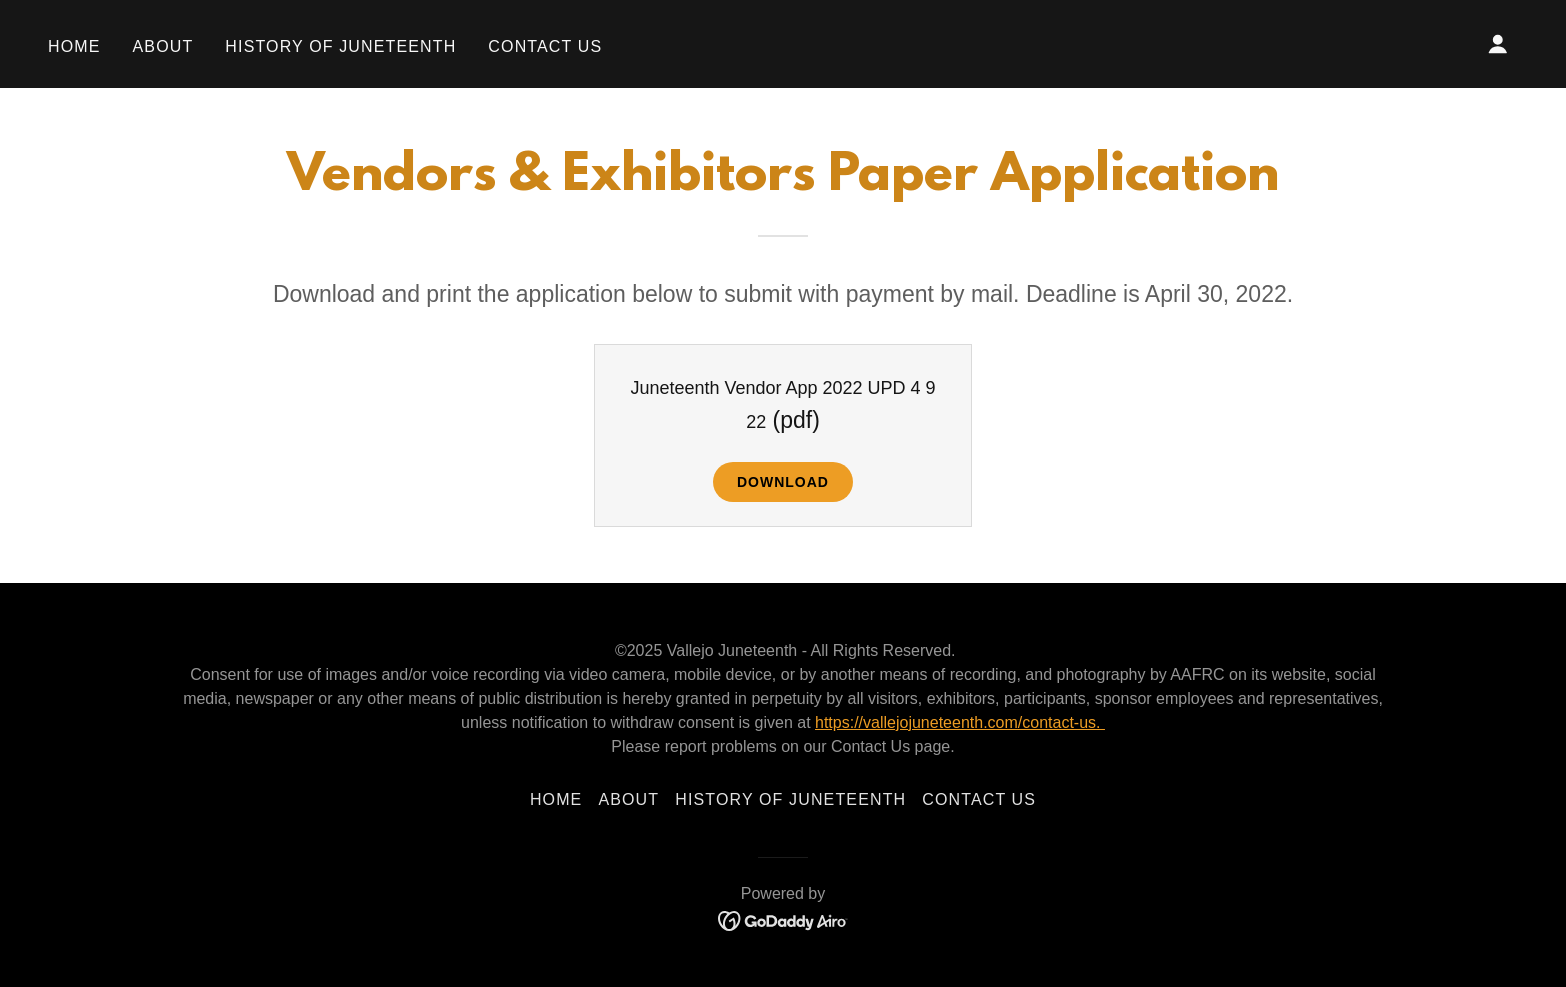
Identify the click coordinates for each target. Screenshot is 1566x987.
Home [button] (556, 799)
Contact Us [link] (545, 46)
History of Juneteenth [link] (340, 46)
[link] (783, 920)
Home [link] (74, 46)
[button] (1498, 44)
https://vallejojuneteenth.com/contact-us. (960, 722)
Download (783, 482)
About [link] (163, 46)
